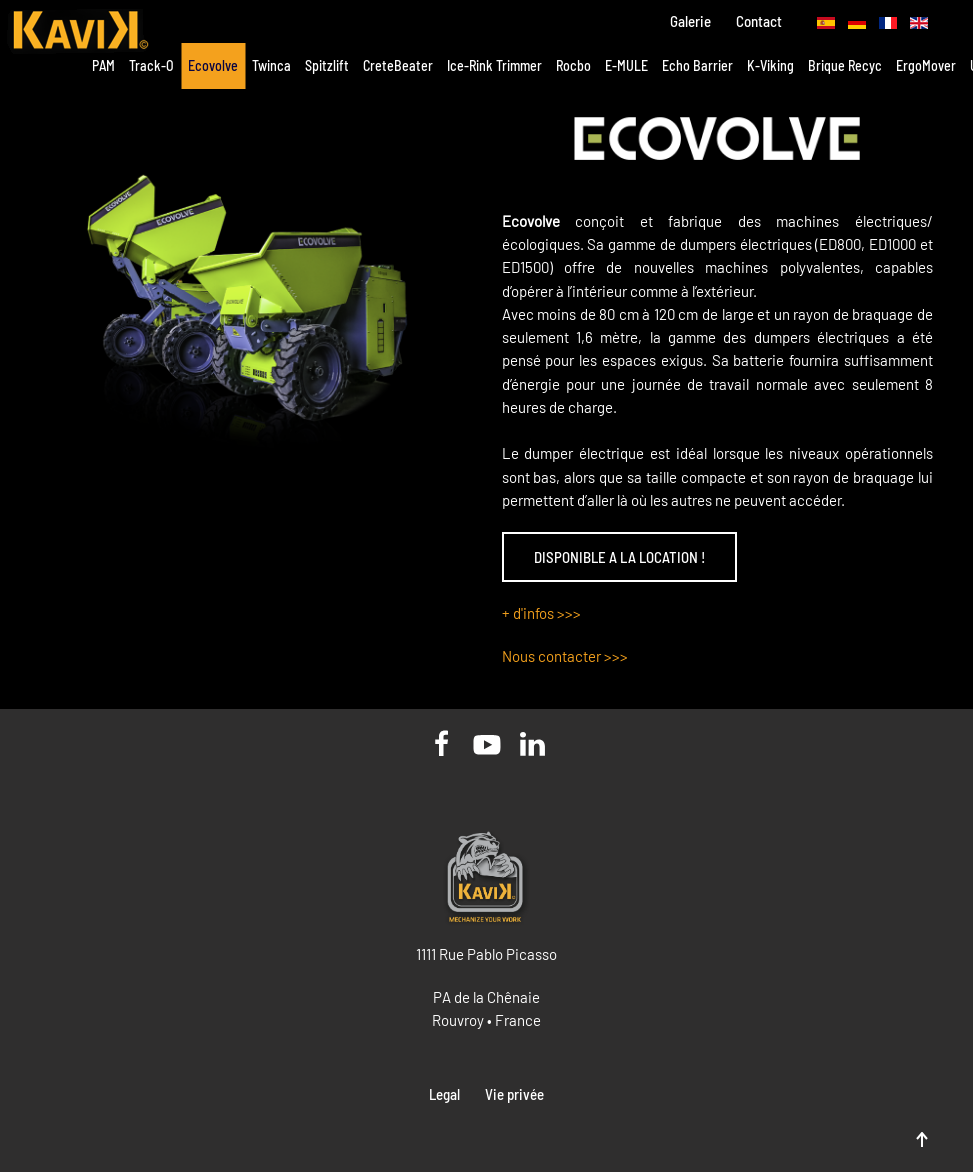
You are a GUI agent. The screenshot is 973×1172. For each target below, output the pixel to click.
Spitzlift (327, 65)
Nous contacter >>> (565, 656)
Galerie (690, 21)
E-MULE (626, 65)
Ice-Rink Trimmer (494, 65)
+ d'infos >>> (541, 613)
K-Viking (770, 65)
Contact (759, 21)
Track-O (151, 65)
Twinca (271, 65)
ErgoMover (926, 65)
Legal (444, 1094)
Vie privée (514, 1094)
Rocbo (573, 65)
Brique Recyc (845, 65)
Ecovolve (213, 65)
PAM (103, 65)
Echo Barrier (697, 65)
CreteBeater (398, 65)
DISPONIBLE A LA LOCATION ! (619, 557)
